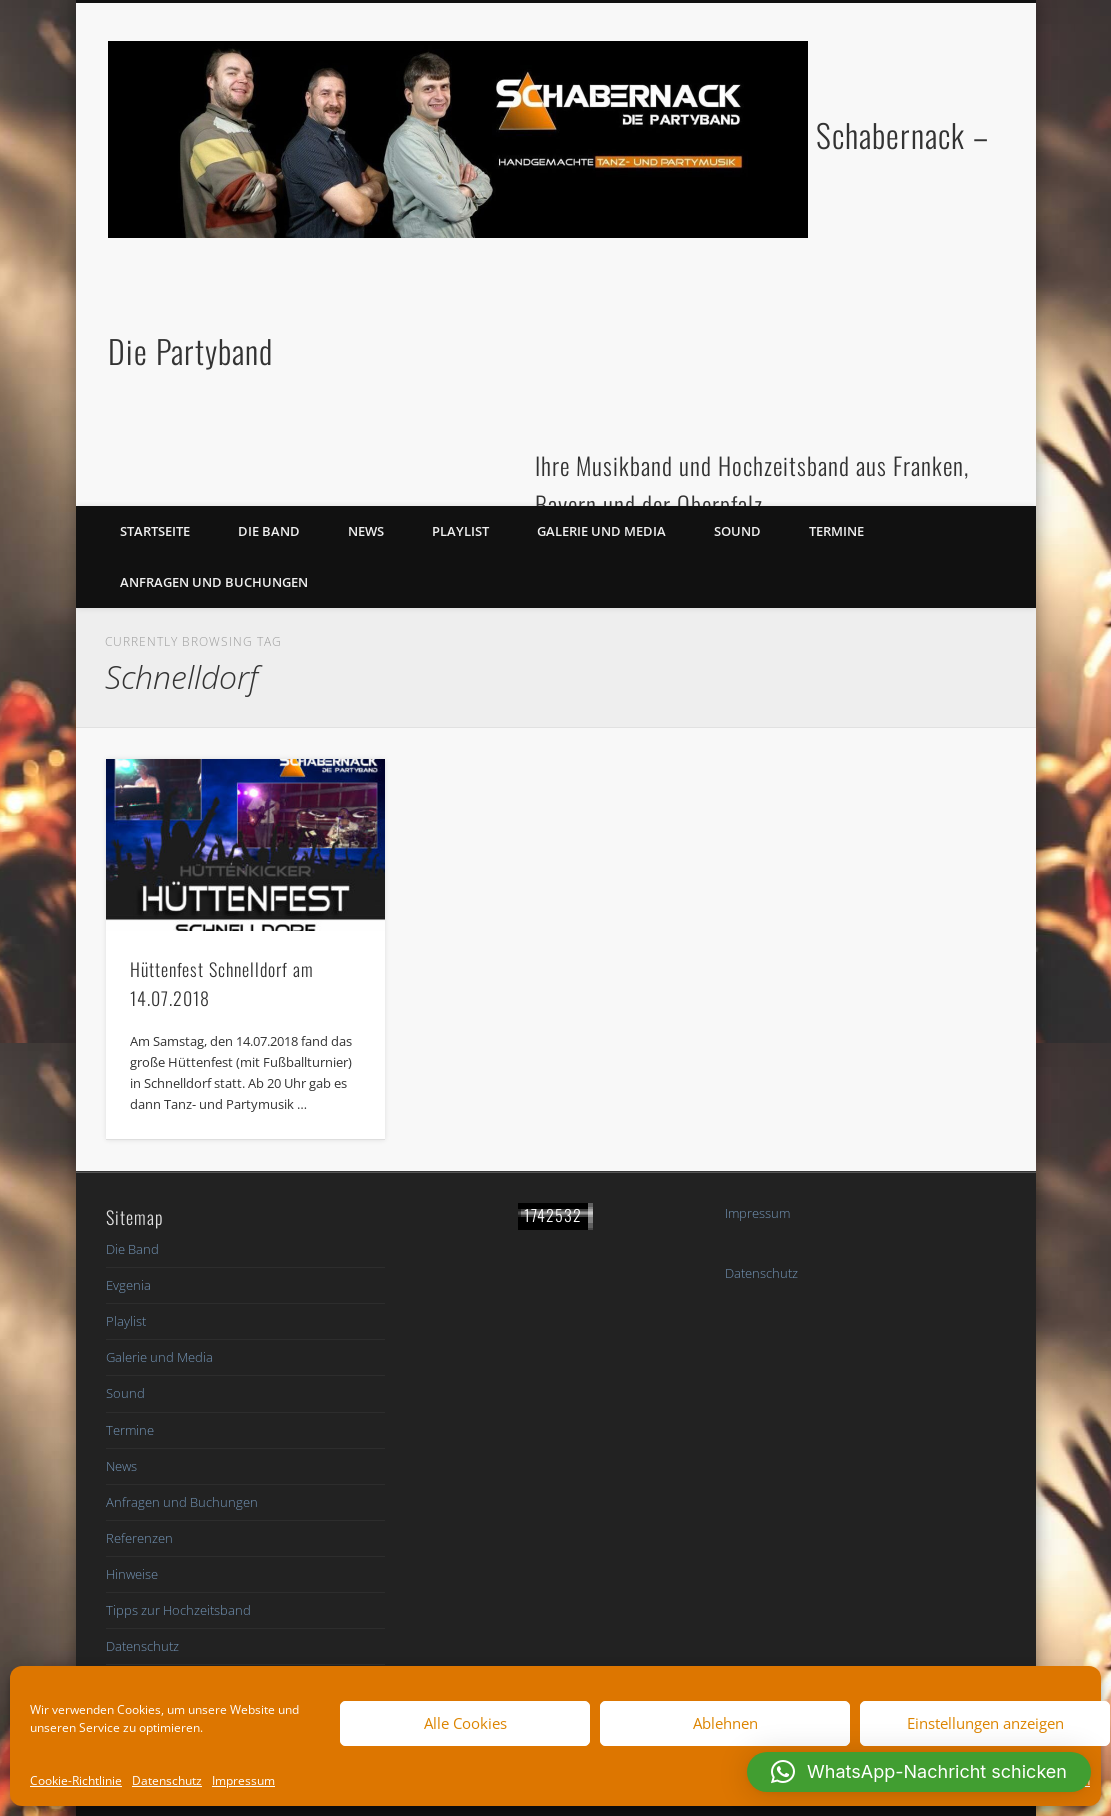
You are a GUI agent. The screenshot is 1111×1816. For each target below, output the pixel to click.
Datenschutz (167, 1780)
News (366, 531)
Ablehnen (725, 1723)
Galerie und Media (601, 531)
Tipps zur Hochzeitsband (178, 1610)
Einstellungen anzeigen (985, 1723)
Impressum (243, 1780)
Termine (836, 531)
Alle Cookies (465, 1723)
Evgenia (128, 1285)
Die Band (269, 531)
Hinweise (132, 1574)
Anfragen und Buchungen (214, 582)
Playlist (460, 531)
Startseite (155, 531)
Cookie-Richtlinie (76, 1780)
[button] (919, 1772)
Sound (737, 531)
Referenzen (139, 1538)
